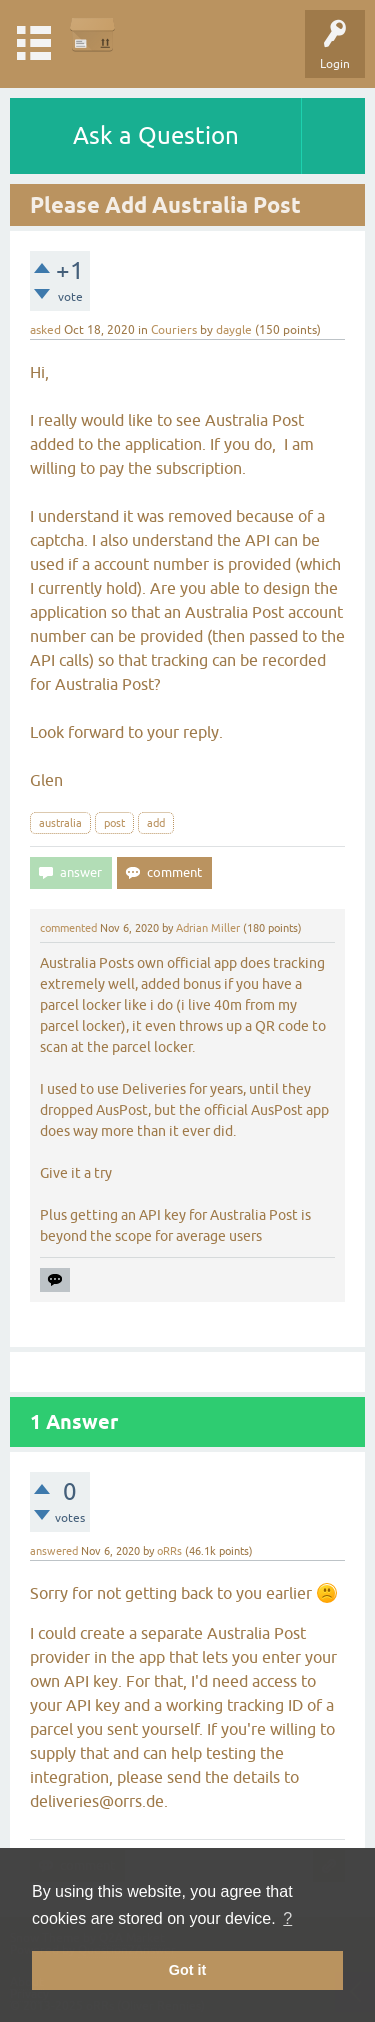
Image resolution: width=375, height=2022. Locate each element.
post (114, 823)
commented (68, 928)
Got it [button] (188, 1970)
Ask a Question (156, 135)
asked (45, 330)
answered (54, 1551)
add (156, 823)
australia (60, 823)
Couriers (174, 330)
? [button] (287, 1918)
